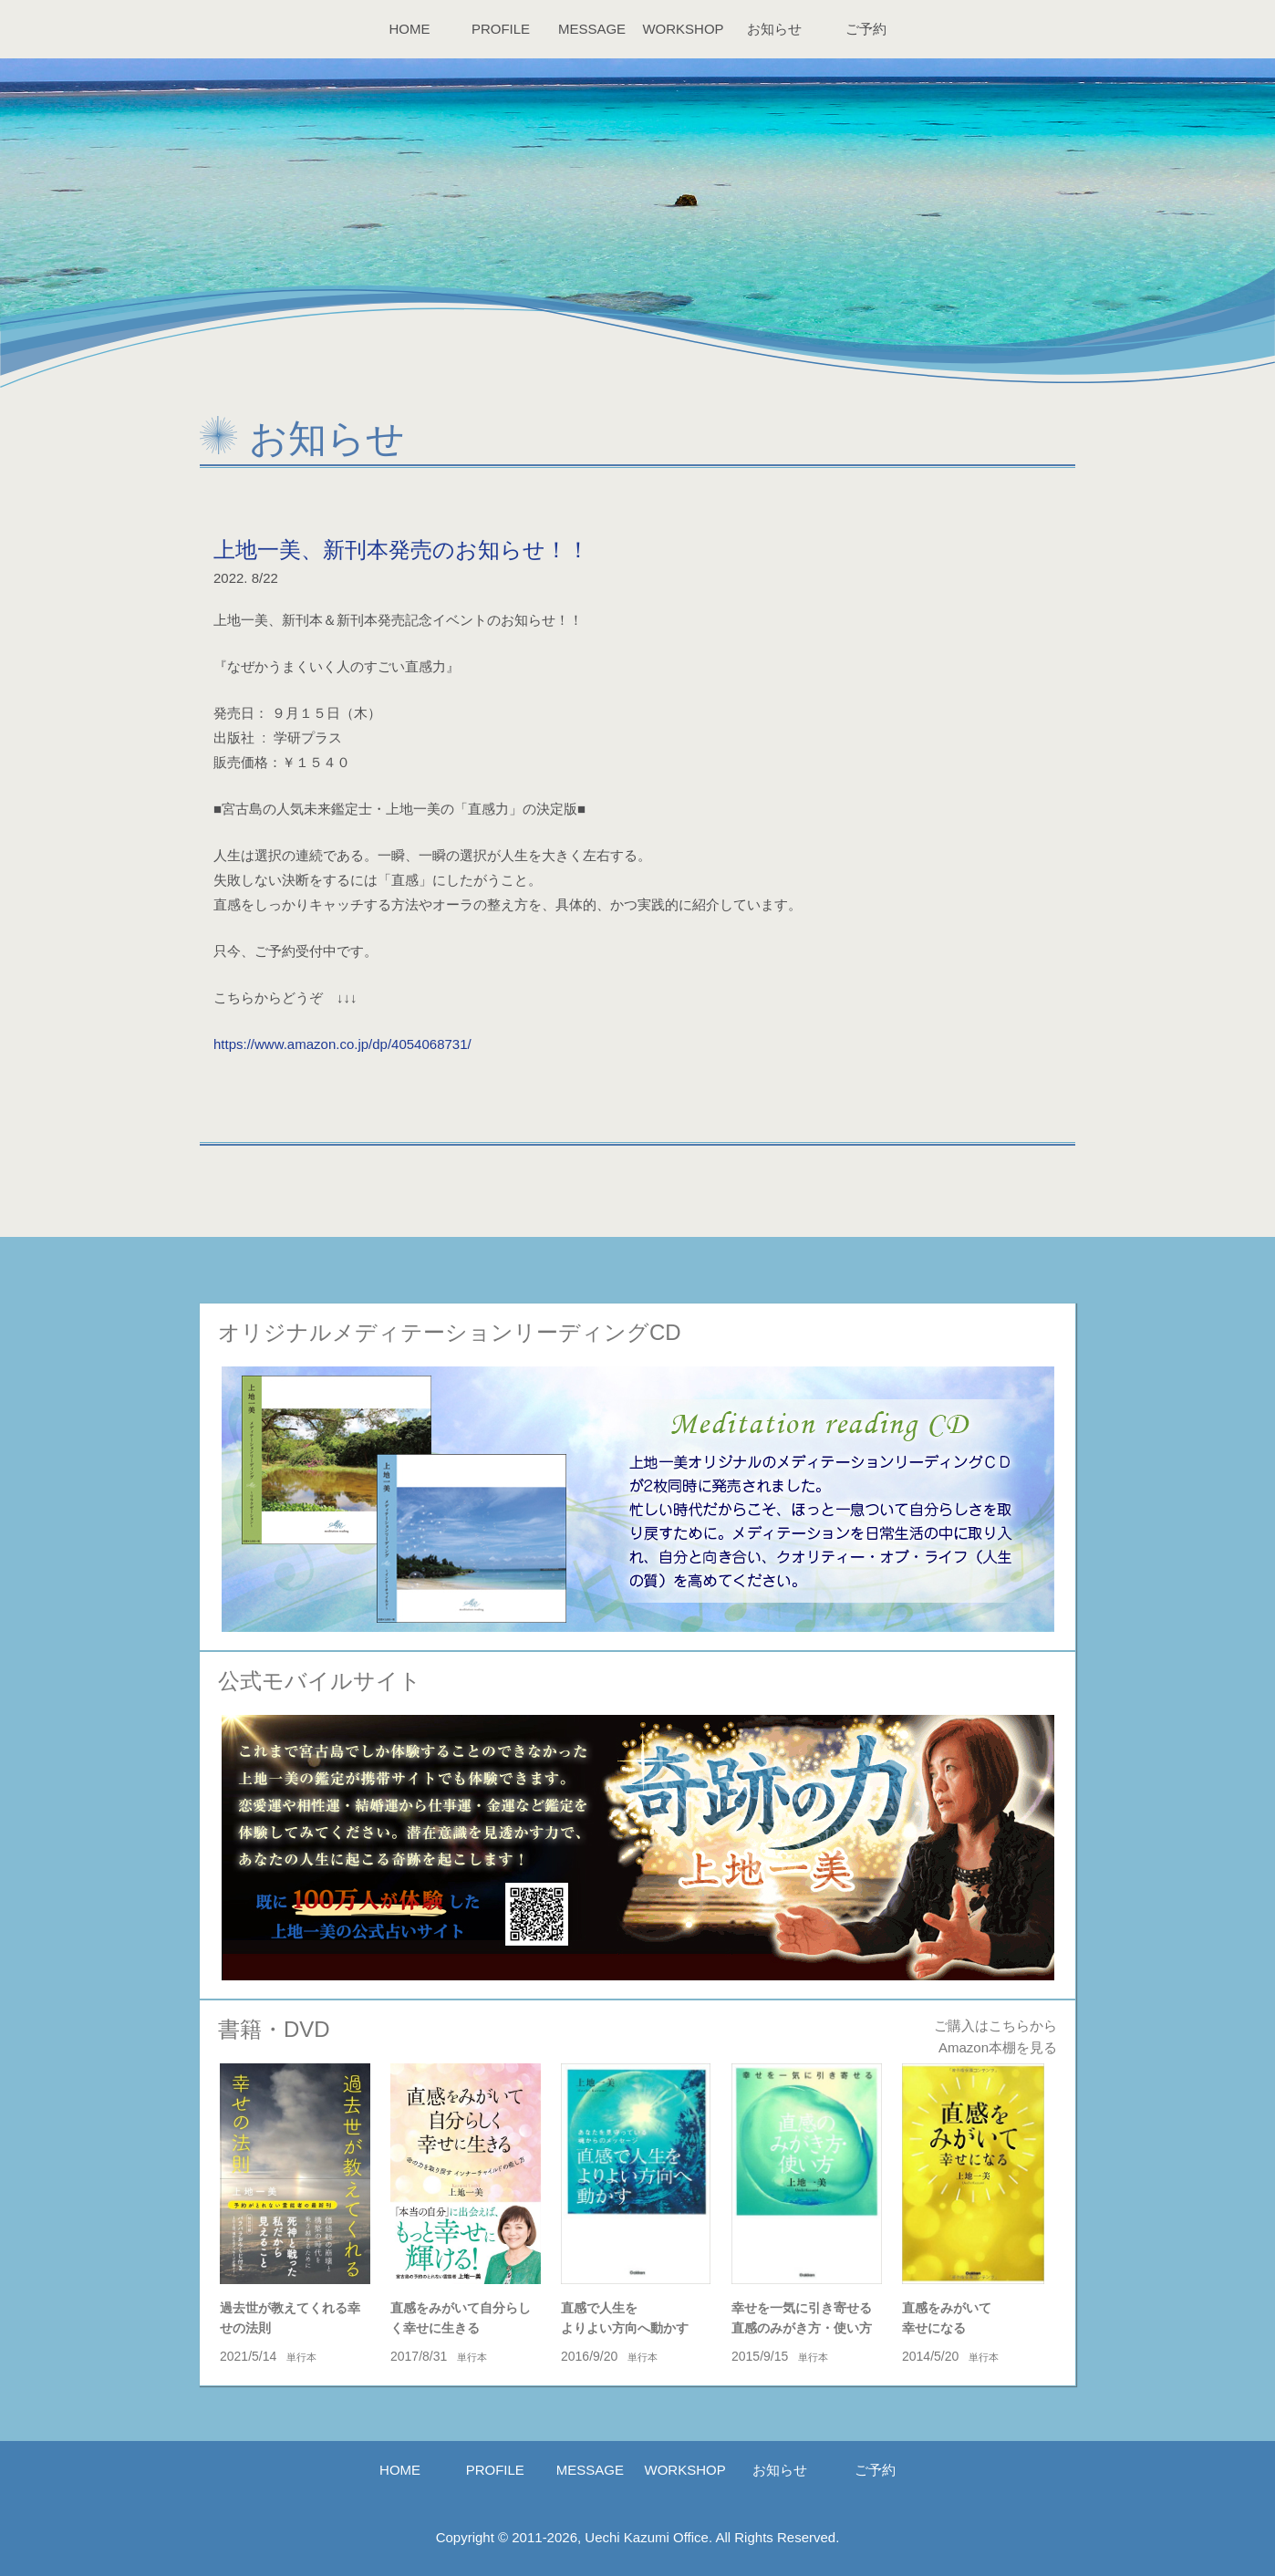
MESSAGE (592, 28)
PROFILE (501, 28)
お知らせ (774, 28)
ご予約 (865, 28)
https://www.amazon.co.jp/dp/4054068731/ (342, 1044)
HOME (409, 28)
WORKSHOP (682, 28)
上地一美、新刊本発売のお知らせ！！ (401, 549)
